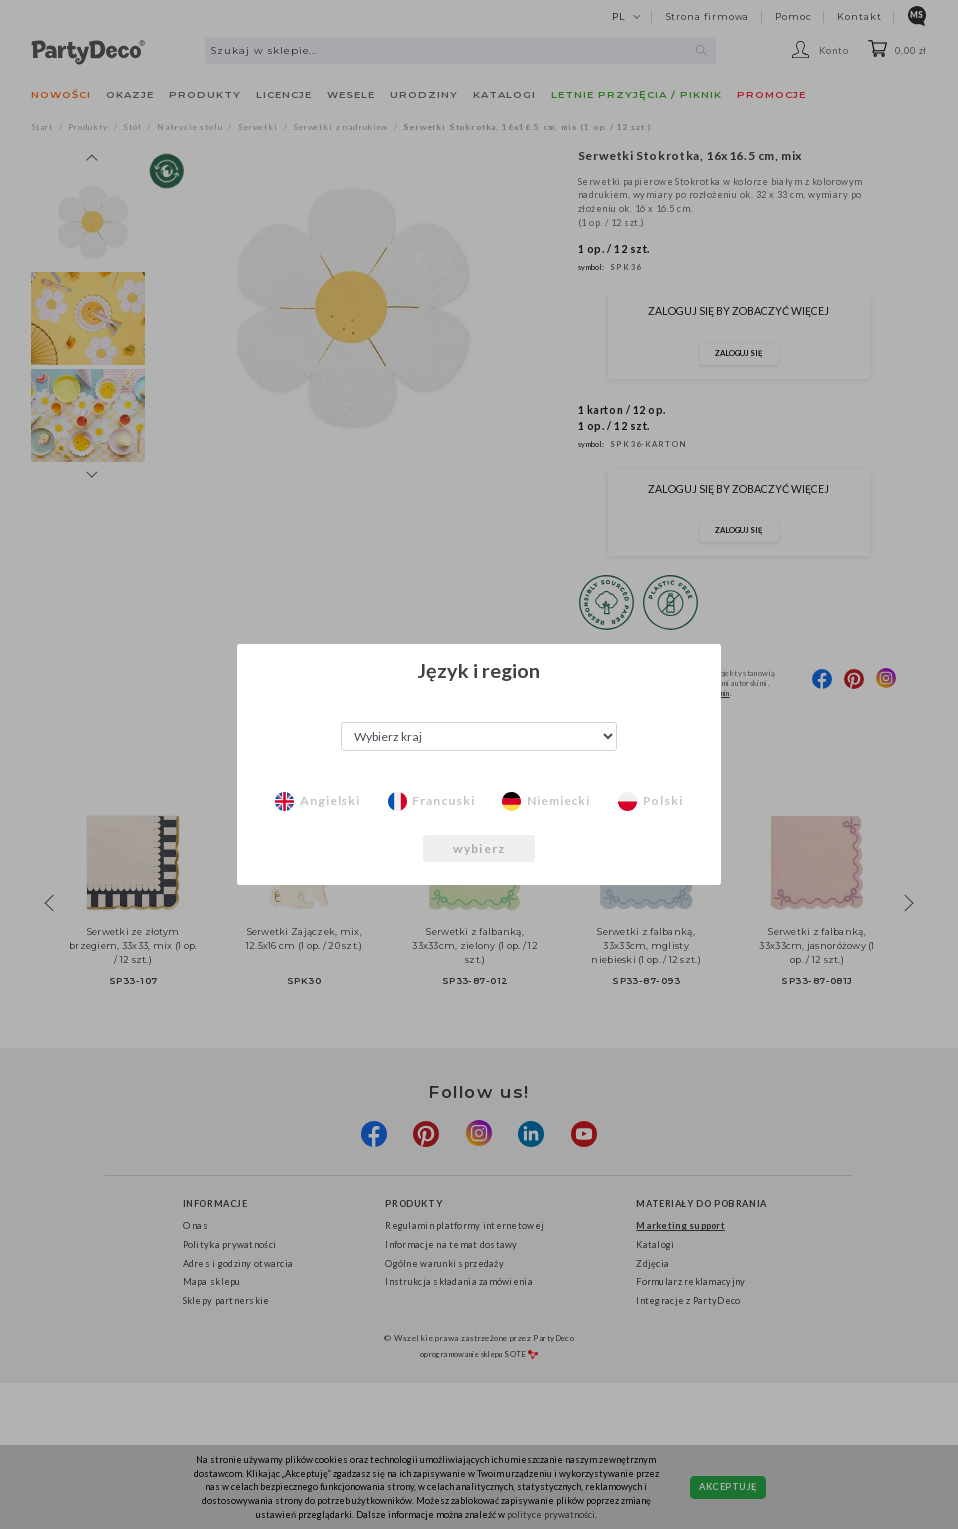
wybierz (479, 848)
